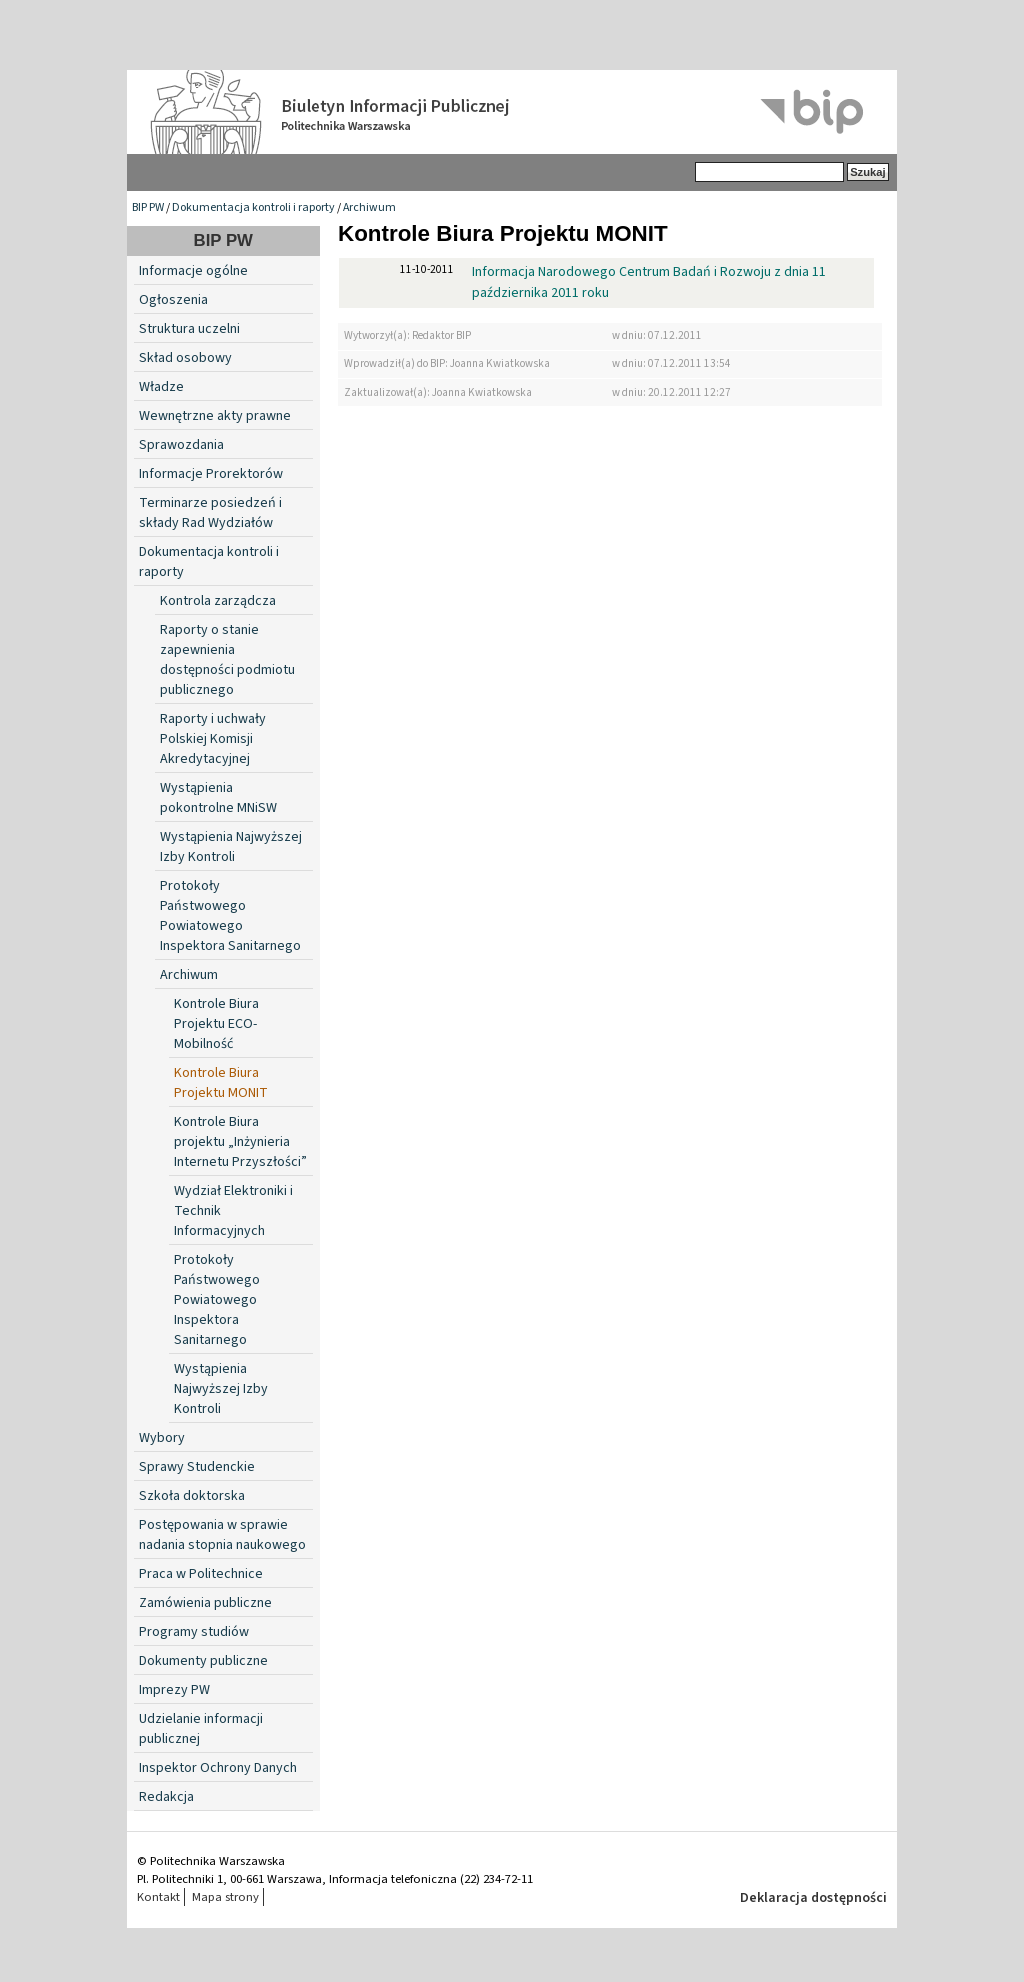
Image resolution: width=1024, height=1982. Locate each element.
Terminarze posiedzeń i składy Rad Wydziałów (210, 513)
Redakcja (166, 1797)
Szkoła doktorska (192, 1496)
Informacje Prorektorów (211, 474)
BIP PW (148, 207)
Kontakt (158, 1897)
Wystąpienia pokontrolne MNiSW (218, 798)
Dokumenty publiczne (203, 1661)
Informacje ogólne (193, 271)
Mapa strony (225, 1897)
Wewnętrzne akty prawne (215, 416)
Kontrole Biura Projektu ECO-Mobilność (216, 1024)
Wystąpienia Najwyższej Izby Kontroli (231, 847)
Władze (161, 387)
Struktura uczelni (189, 329)
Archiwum (369, 207)
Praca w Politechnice (201, 1574)
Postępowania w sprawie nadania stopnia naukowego (222, 1535)
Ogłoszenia (173, 300)
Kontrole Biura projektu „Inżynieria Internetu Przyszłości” (240, 1142)
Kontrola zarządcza (218, 601)
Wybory (162, 1438)
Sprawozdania (181, 445)
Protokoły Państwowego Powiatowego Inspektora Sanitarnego (230, 916)
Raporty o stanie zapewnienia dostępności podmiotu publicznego (227, 660)
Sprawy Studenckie (197, 1467)
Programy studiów (194, 1632)
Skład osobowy (185, 358)
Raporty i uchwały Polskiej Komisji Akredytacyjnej (213, 739)
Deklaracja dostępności (813, 1898)
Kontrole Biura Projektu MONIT (221, 1083)
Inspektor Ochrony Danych (218, 1768)
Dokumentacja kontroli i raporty (253, 207)
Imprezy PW (174, 1690)
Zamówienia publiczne (205, 1603)
